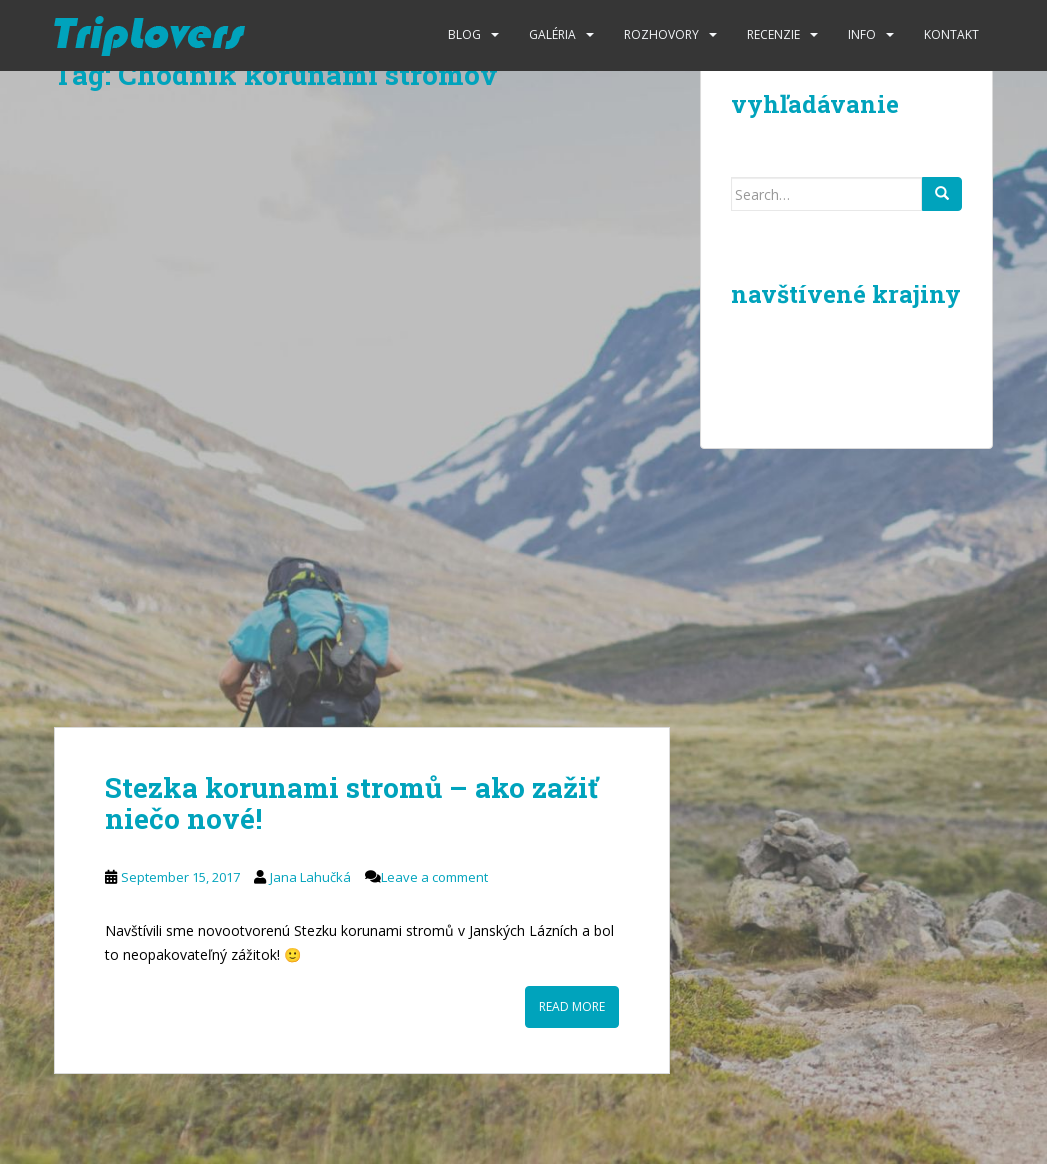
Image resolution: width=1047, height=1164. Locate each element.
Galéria (552, 34)
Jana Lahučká (310, 877)
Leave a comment (434, 877)
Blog (464, 34)
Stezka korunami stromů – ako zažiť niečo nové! (351, 803)
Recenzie (773, 34)
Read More (572, 1006)
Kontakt (951, 34)
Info (862, 34)
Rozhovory (661, 34)
